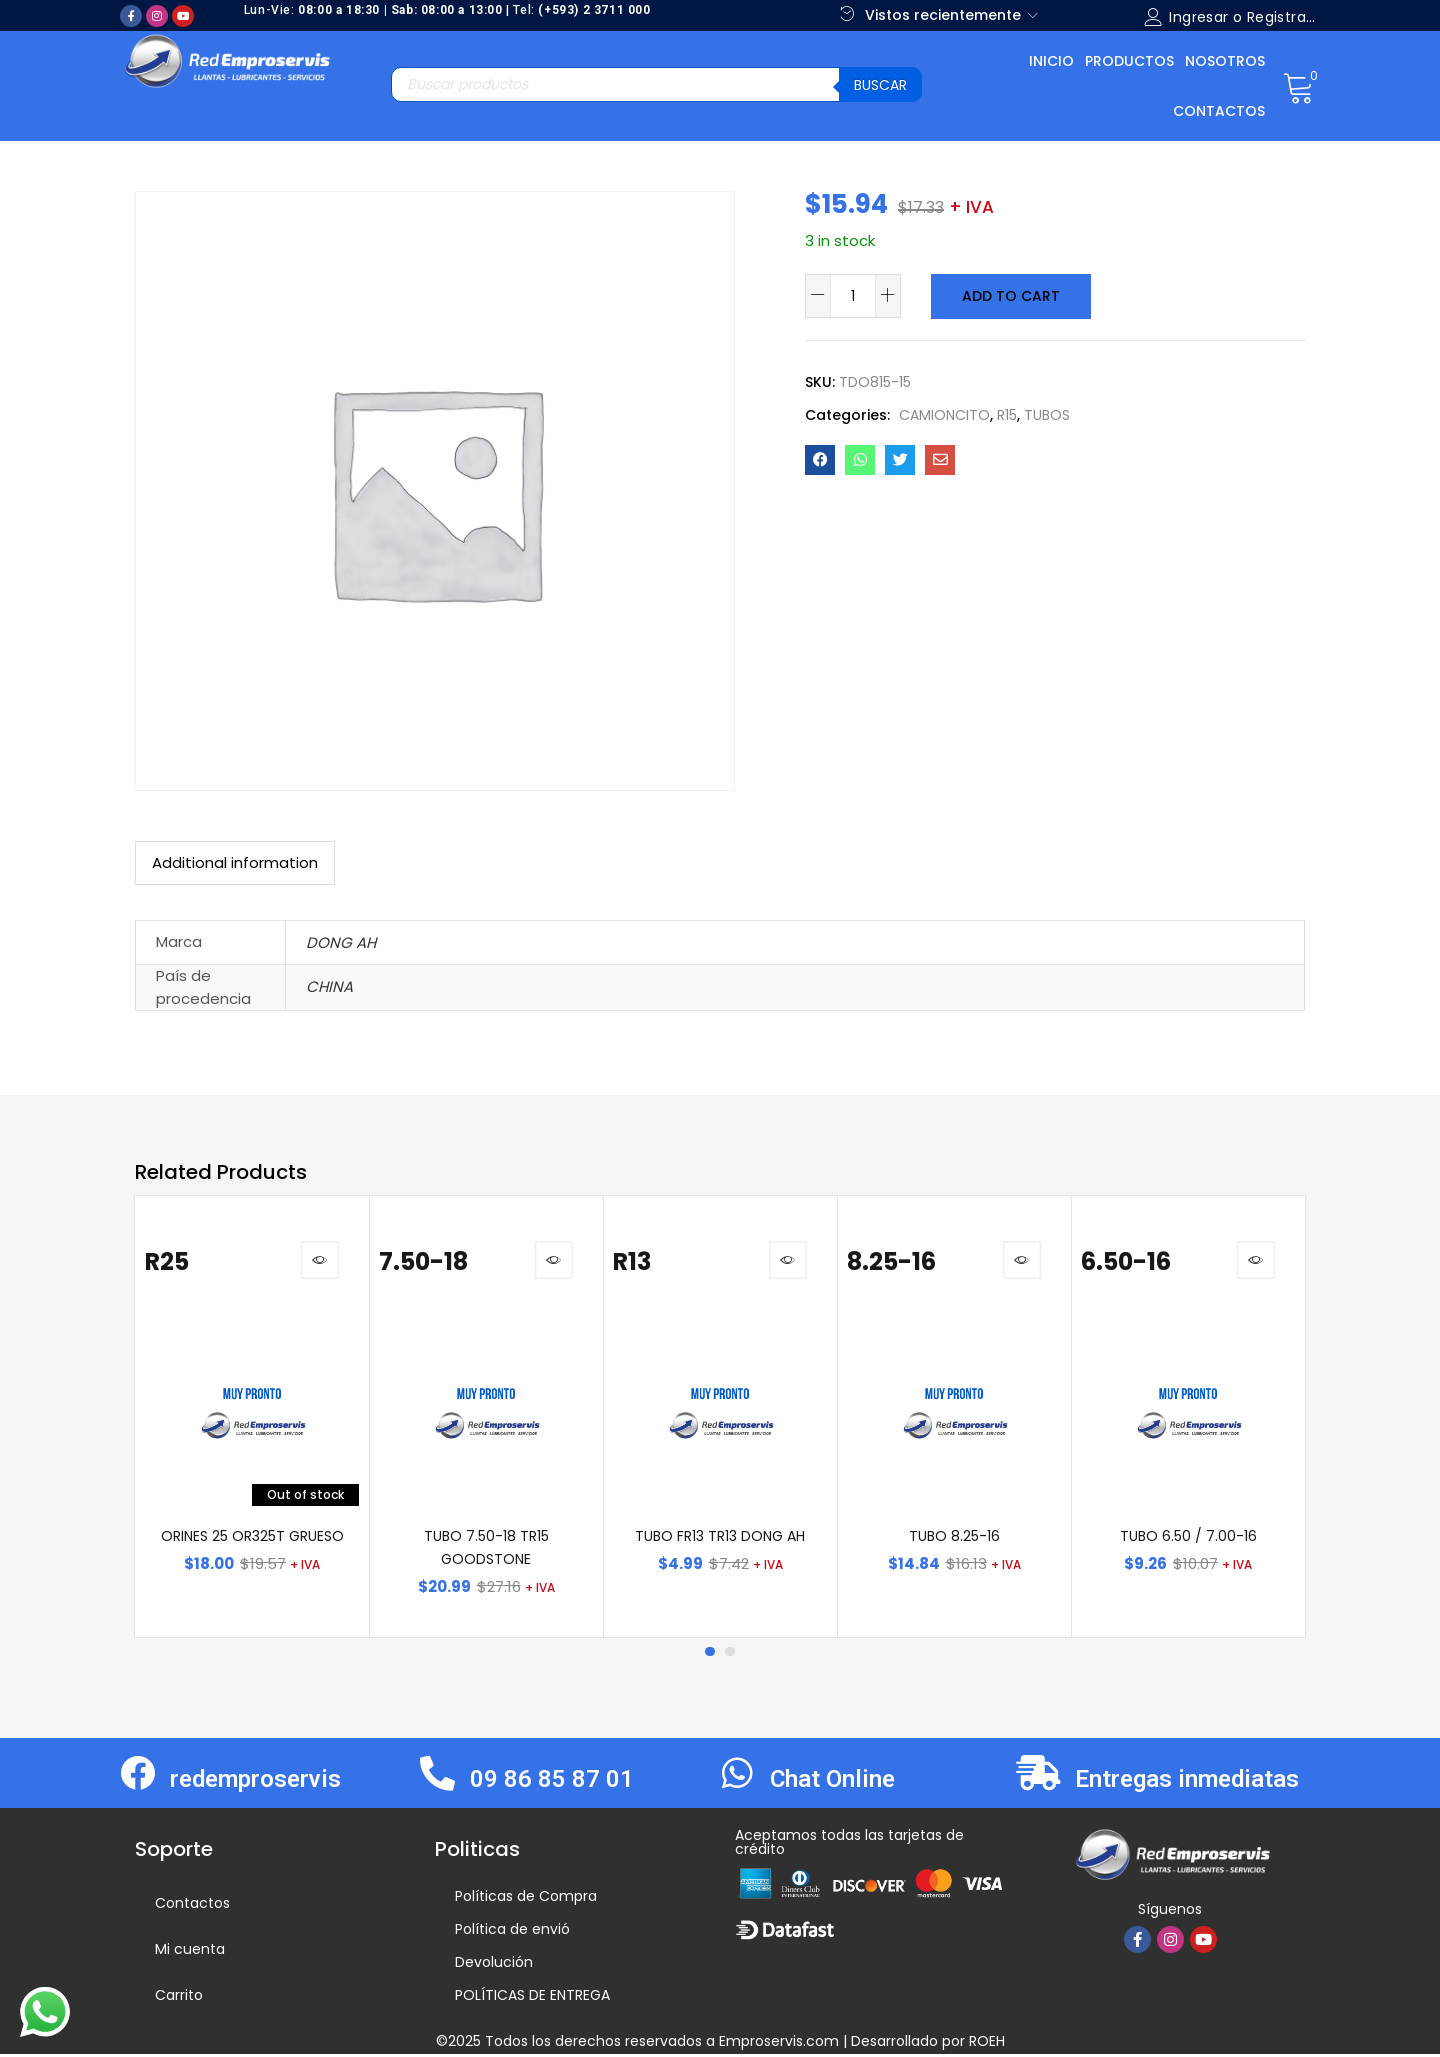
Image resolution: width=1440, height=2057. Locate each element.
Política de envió (512, 1932)
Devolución (494, 1965)
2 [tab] (730, 1655)
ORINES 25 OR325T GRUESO (252, 1539)
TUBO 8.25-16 (954, 1539)
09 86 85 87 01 (552, 1782)
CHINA (329, 986)
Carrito (179, 1998)
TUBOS (1047, 414)
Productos (1129, 61)
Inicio (1051, 61)
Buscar (880, 85)
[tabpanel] (252, 1418)
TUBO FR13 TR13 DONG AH (720, 1539)
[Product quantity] (853, 296)
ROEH (987, 2044)
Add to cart (1009, 296)
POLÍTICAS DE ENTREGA (532, 1998)
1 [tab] (710, 1655)
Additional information (235, 862)
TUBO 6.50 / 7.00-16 (1188, 1539)
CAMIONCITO (944, 414)
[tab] (235, 863)
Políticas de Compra (526, 1899)
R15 (1007, 414)
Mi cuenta (190, 1952)
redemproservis (255, 1782)
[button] (1298, 86)
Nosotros (1225, 61)
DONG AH (341, 942)
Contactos (1219, 111)
